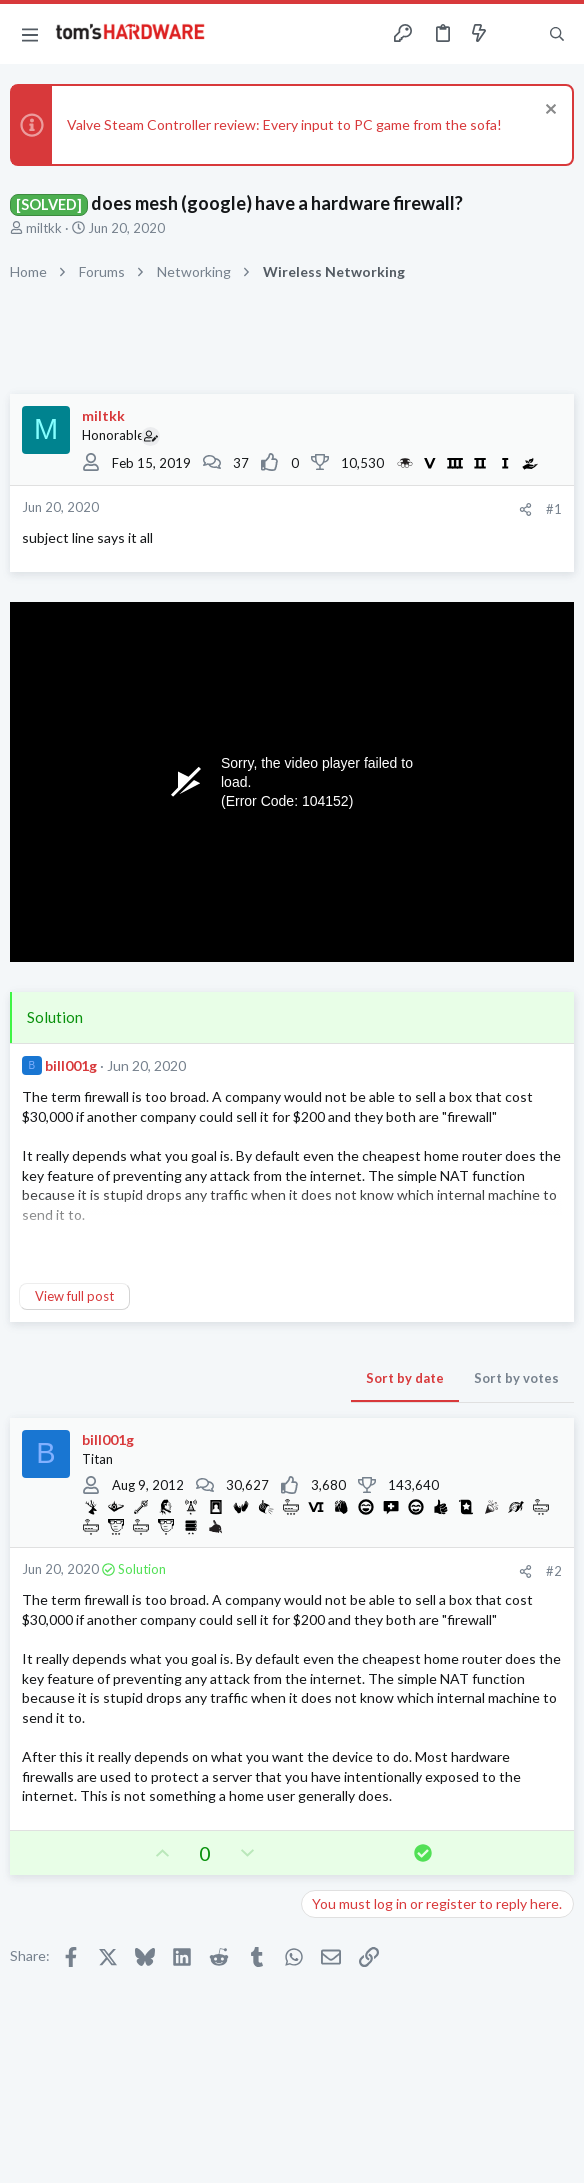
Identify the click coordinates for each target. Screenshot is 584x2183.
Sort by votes (516, 1378)
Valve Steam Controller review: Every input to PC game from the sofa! (284, 124)
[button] (30, 34)
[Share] (525, 509)
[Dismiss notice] (548, 111)
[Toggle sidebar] (518, 34)
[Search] (557, 34)
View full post (74, 1296)
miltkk (44, 228)
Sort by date (405, 1378)
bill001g (71, 1065)
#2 (554, 1571)
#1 (554, 509)
